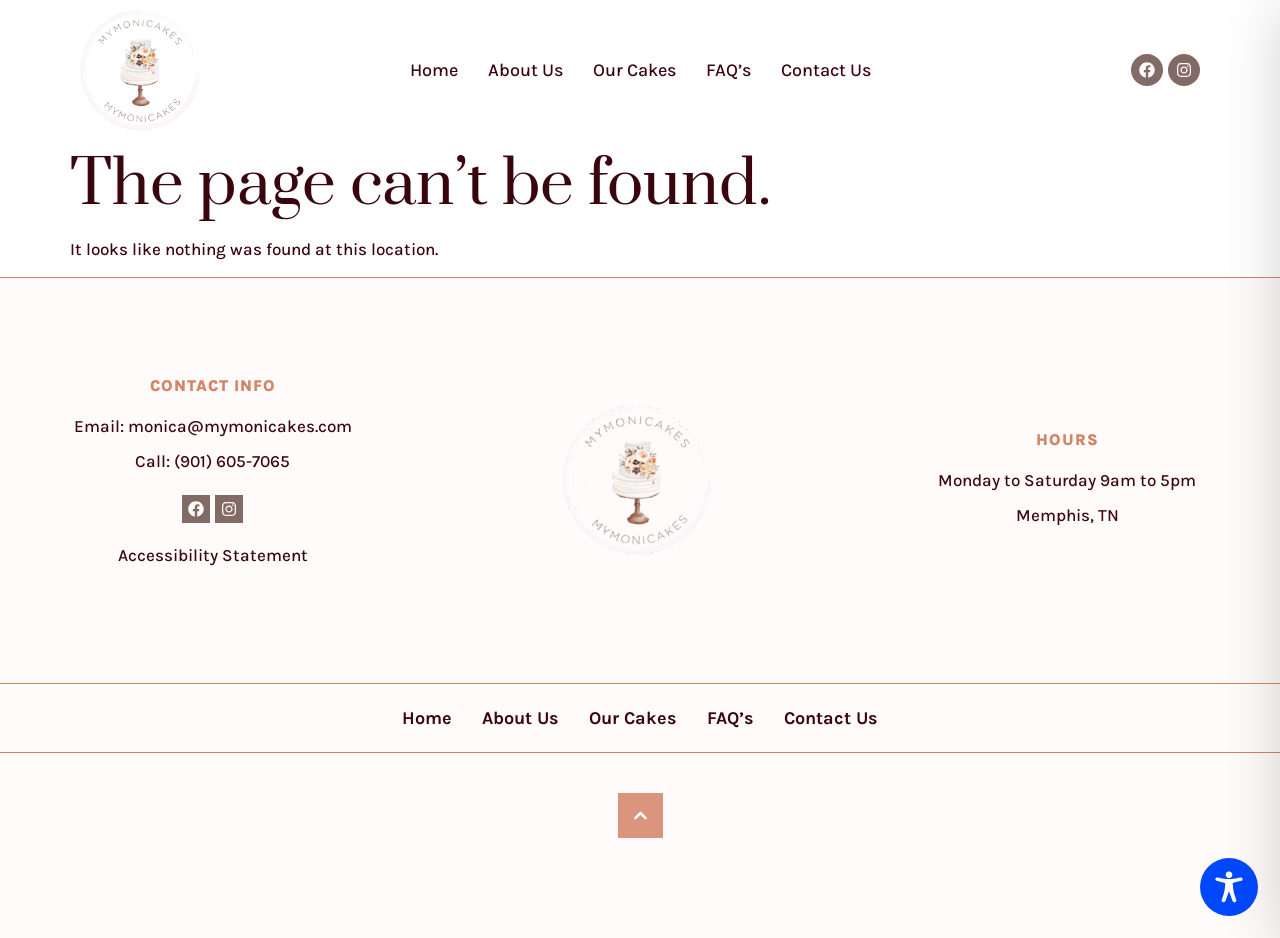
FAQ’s (728, 70)
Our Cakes (634, 70)
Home (434, 70)
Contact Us (826, 70)
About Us (525, 70)
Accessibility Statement (213, 555)
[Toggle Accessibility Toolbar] (1229, 887)
